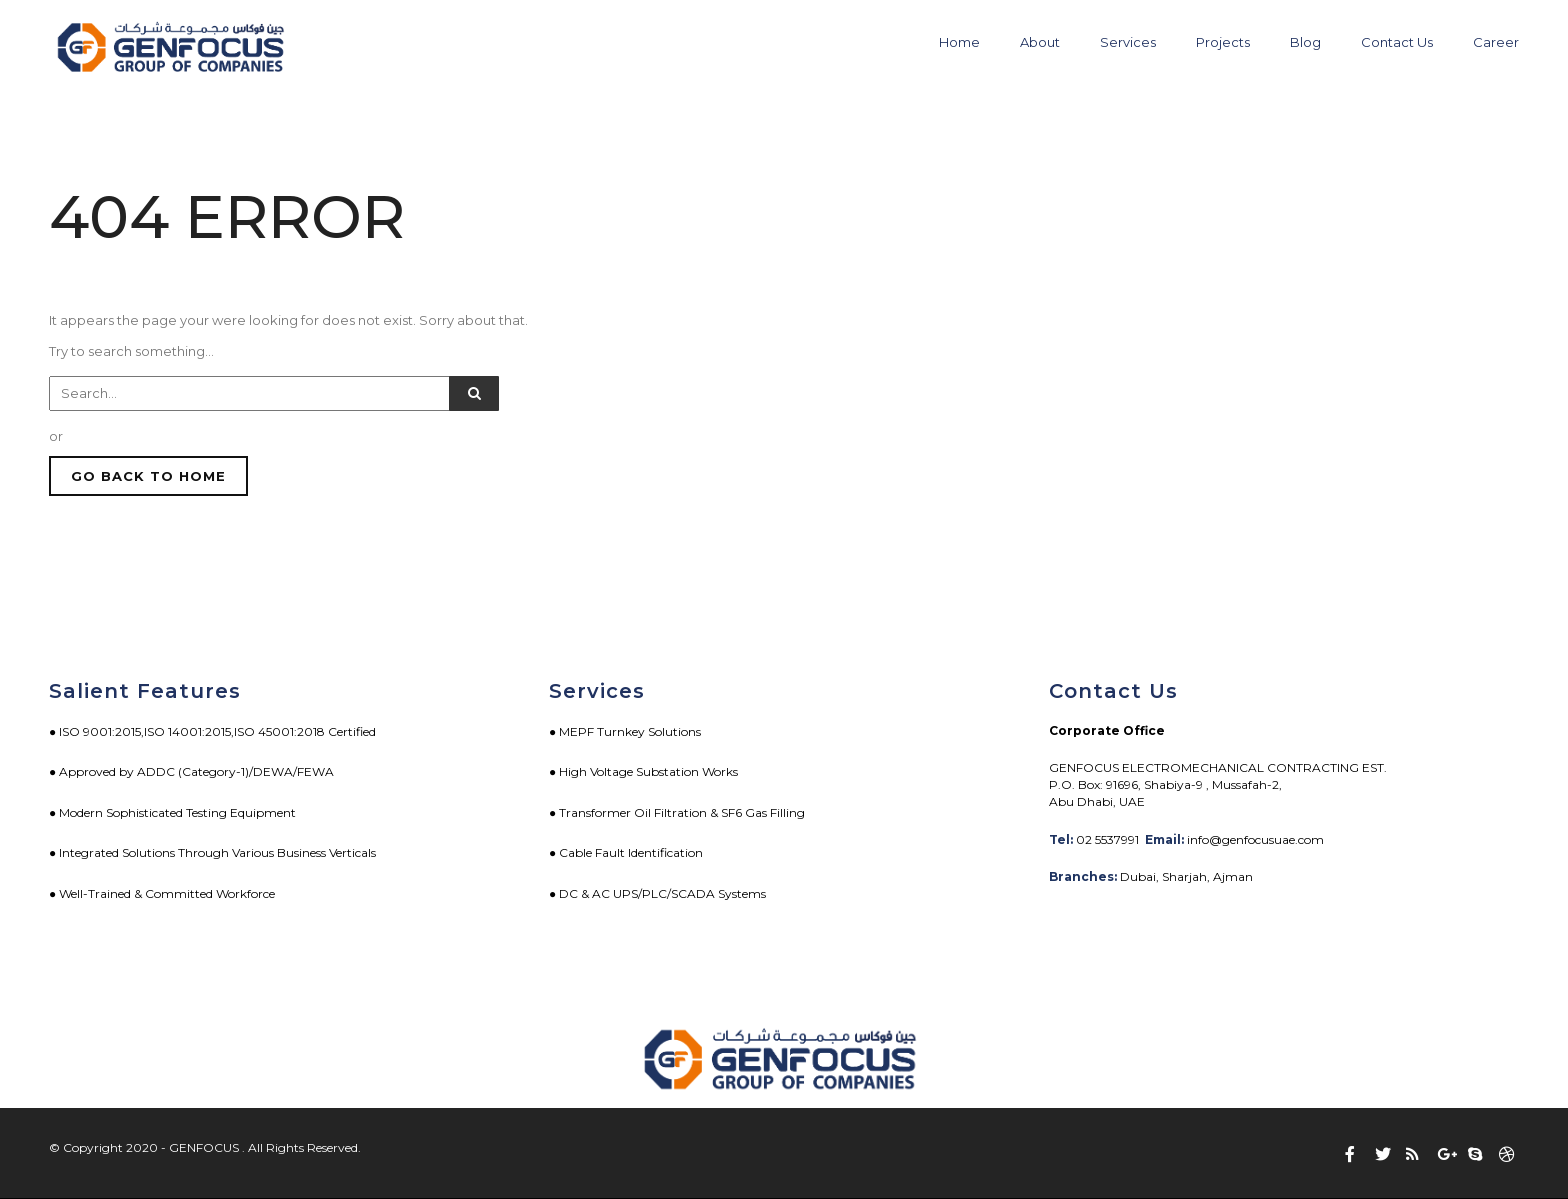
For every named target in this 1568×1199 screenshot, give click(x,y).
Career (1496, 42)
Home (959, 42)
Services (1128, 42)
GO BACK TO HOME (148, 476)
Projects (1223, 42)
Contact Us (1397, 42)
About (1040, 42)
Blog (1305, 42)
